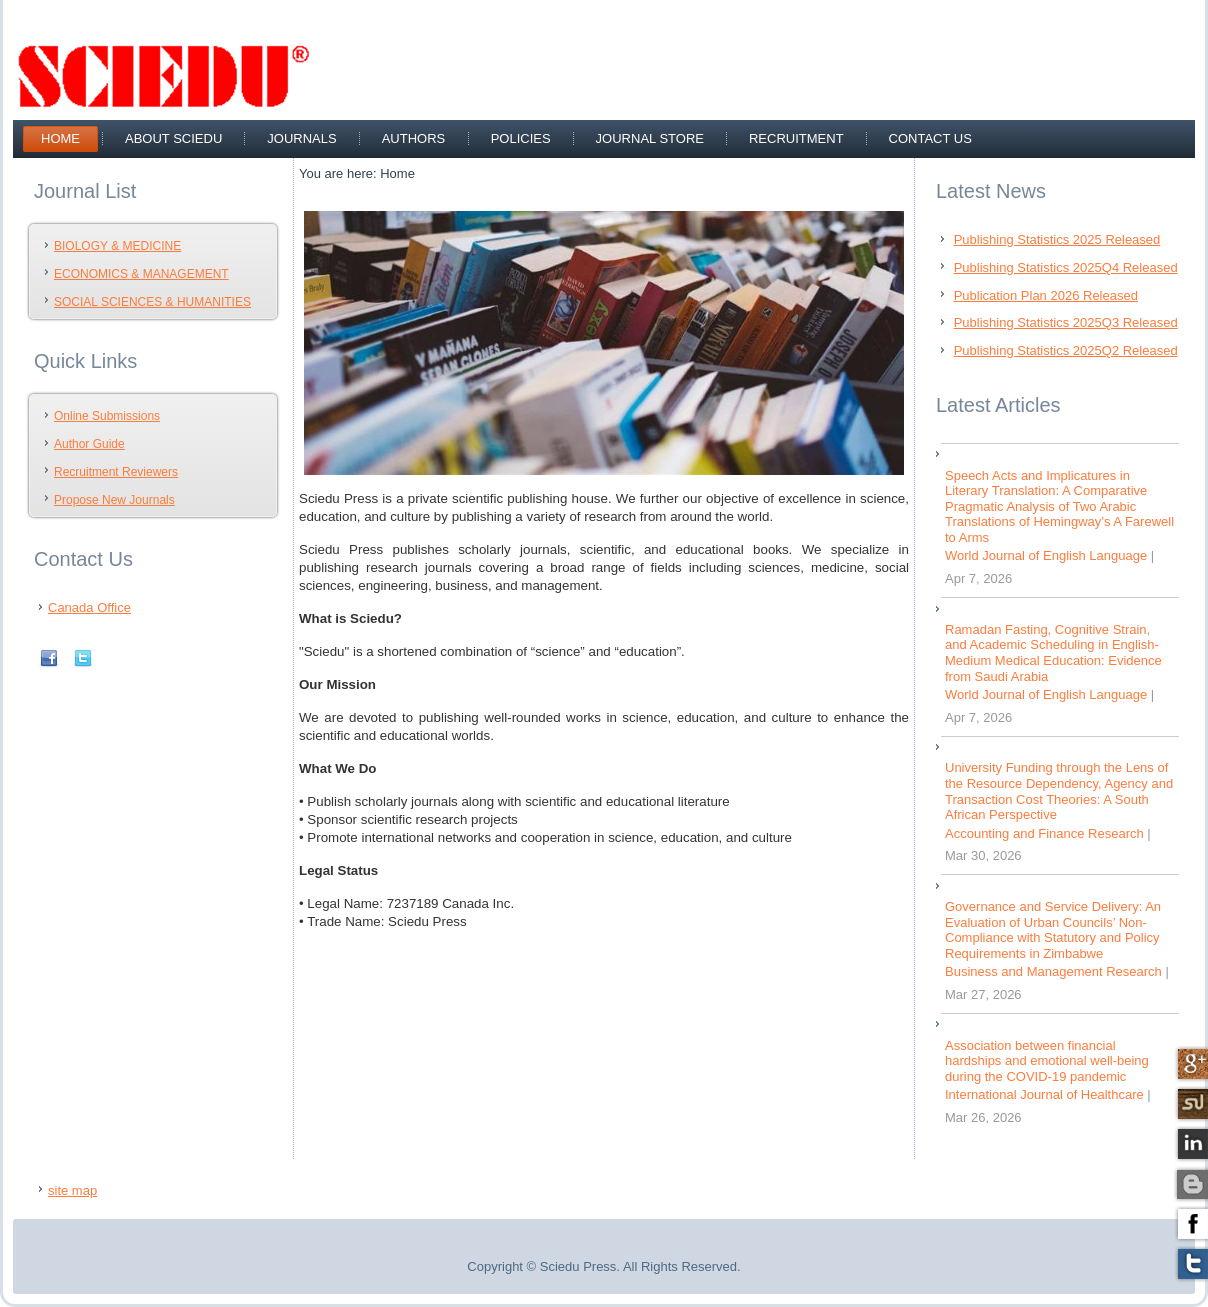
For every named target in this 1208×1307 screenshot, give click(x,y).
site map (72, 1190)
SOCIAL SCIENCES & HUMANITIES (152, 302)
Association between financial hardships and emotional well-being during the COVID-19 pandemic (1047, 1061)
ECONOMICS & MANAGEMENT (141, 274)
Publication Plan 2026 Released (1046, 295)
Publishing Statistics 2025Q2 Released (1066, 350)
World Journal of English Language (1046, 555)
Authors (414, 138)
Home (60, 138)
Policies (521, 138)
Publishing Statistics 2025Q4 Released (1066, 267)
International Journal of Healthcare (1044, 1094)
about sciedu (173, 138)
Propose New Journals (114, 500)
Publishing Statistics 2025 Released (1057, 239)
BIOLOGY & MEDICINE (117, 246)
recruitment (796, 138)
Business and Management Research (1053, 971)
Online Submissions (107, 416)
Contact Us (930, 138)
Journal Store (650, 138)
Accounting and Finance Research (1044, 833)
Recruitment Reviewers (116, 472)
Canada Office (89, 607)
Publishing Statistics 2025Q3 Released (1066, 322)
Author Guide (89, 444)
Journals (301, 138)
